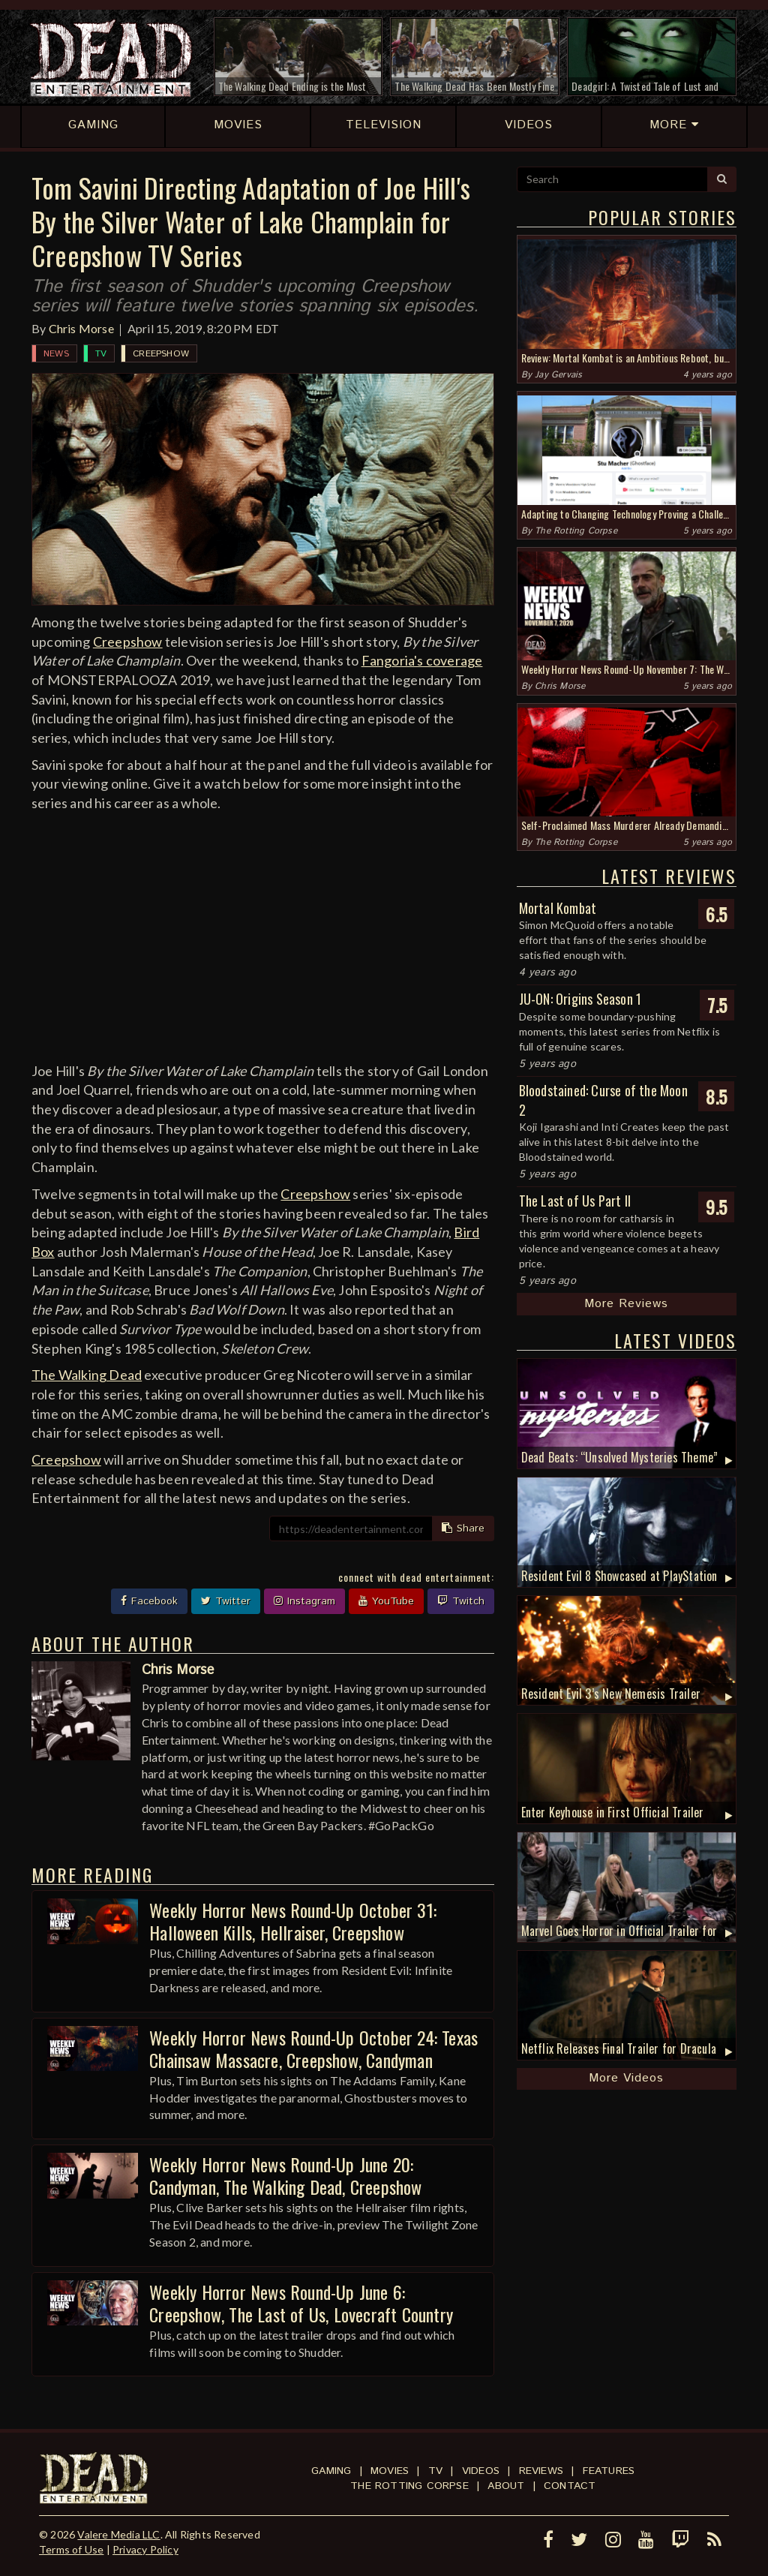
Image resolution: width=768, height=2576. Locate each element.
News (56, 353)
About (506, 2485)
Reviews (541, 2470)
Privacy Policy (145, 2549)
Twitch (460, 1601)
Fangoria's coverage (422, 660)
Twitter (225, 1601)
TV (100, 353)
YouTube (386, 1601)
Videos (481, 2470)
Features (609, 2470)
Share (463, 1528)
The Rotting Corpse (576, 531)
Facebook (149, 1601)
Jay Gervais (558, 374)
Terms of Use (71, 2549)
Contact (570, 2485)
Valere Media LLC (118, 2534)
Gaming (331, 2470)
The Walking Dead (87, 1374)
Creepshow (161, 353)
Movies (389, 2470)
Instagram (304, 1601)
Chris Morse (81, 328)
